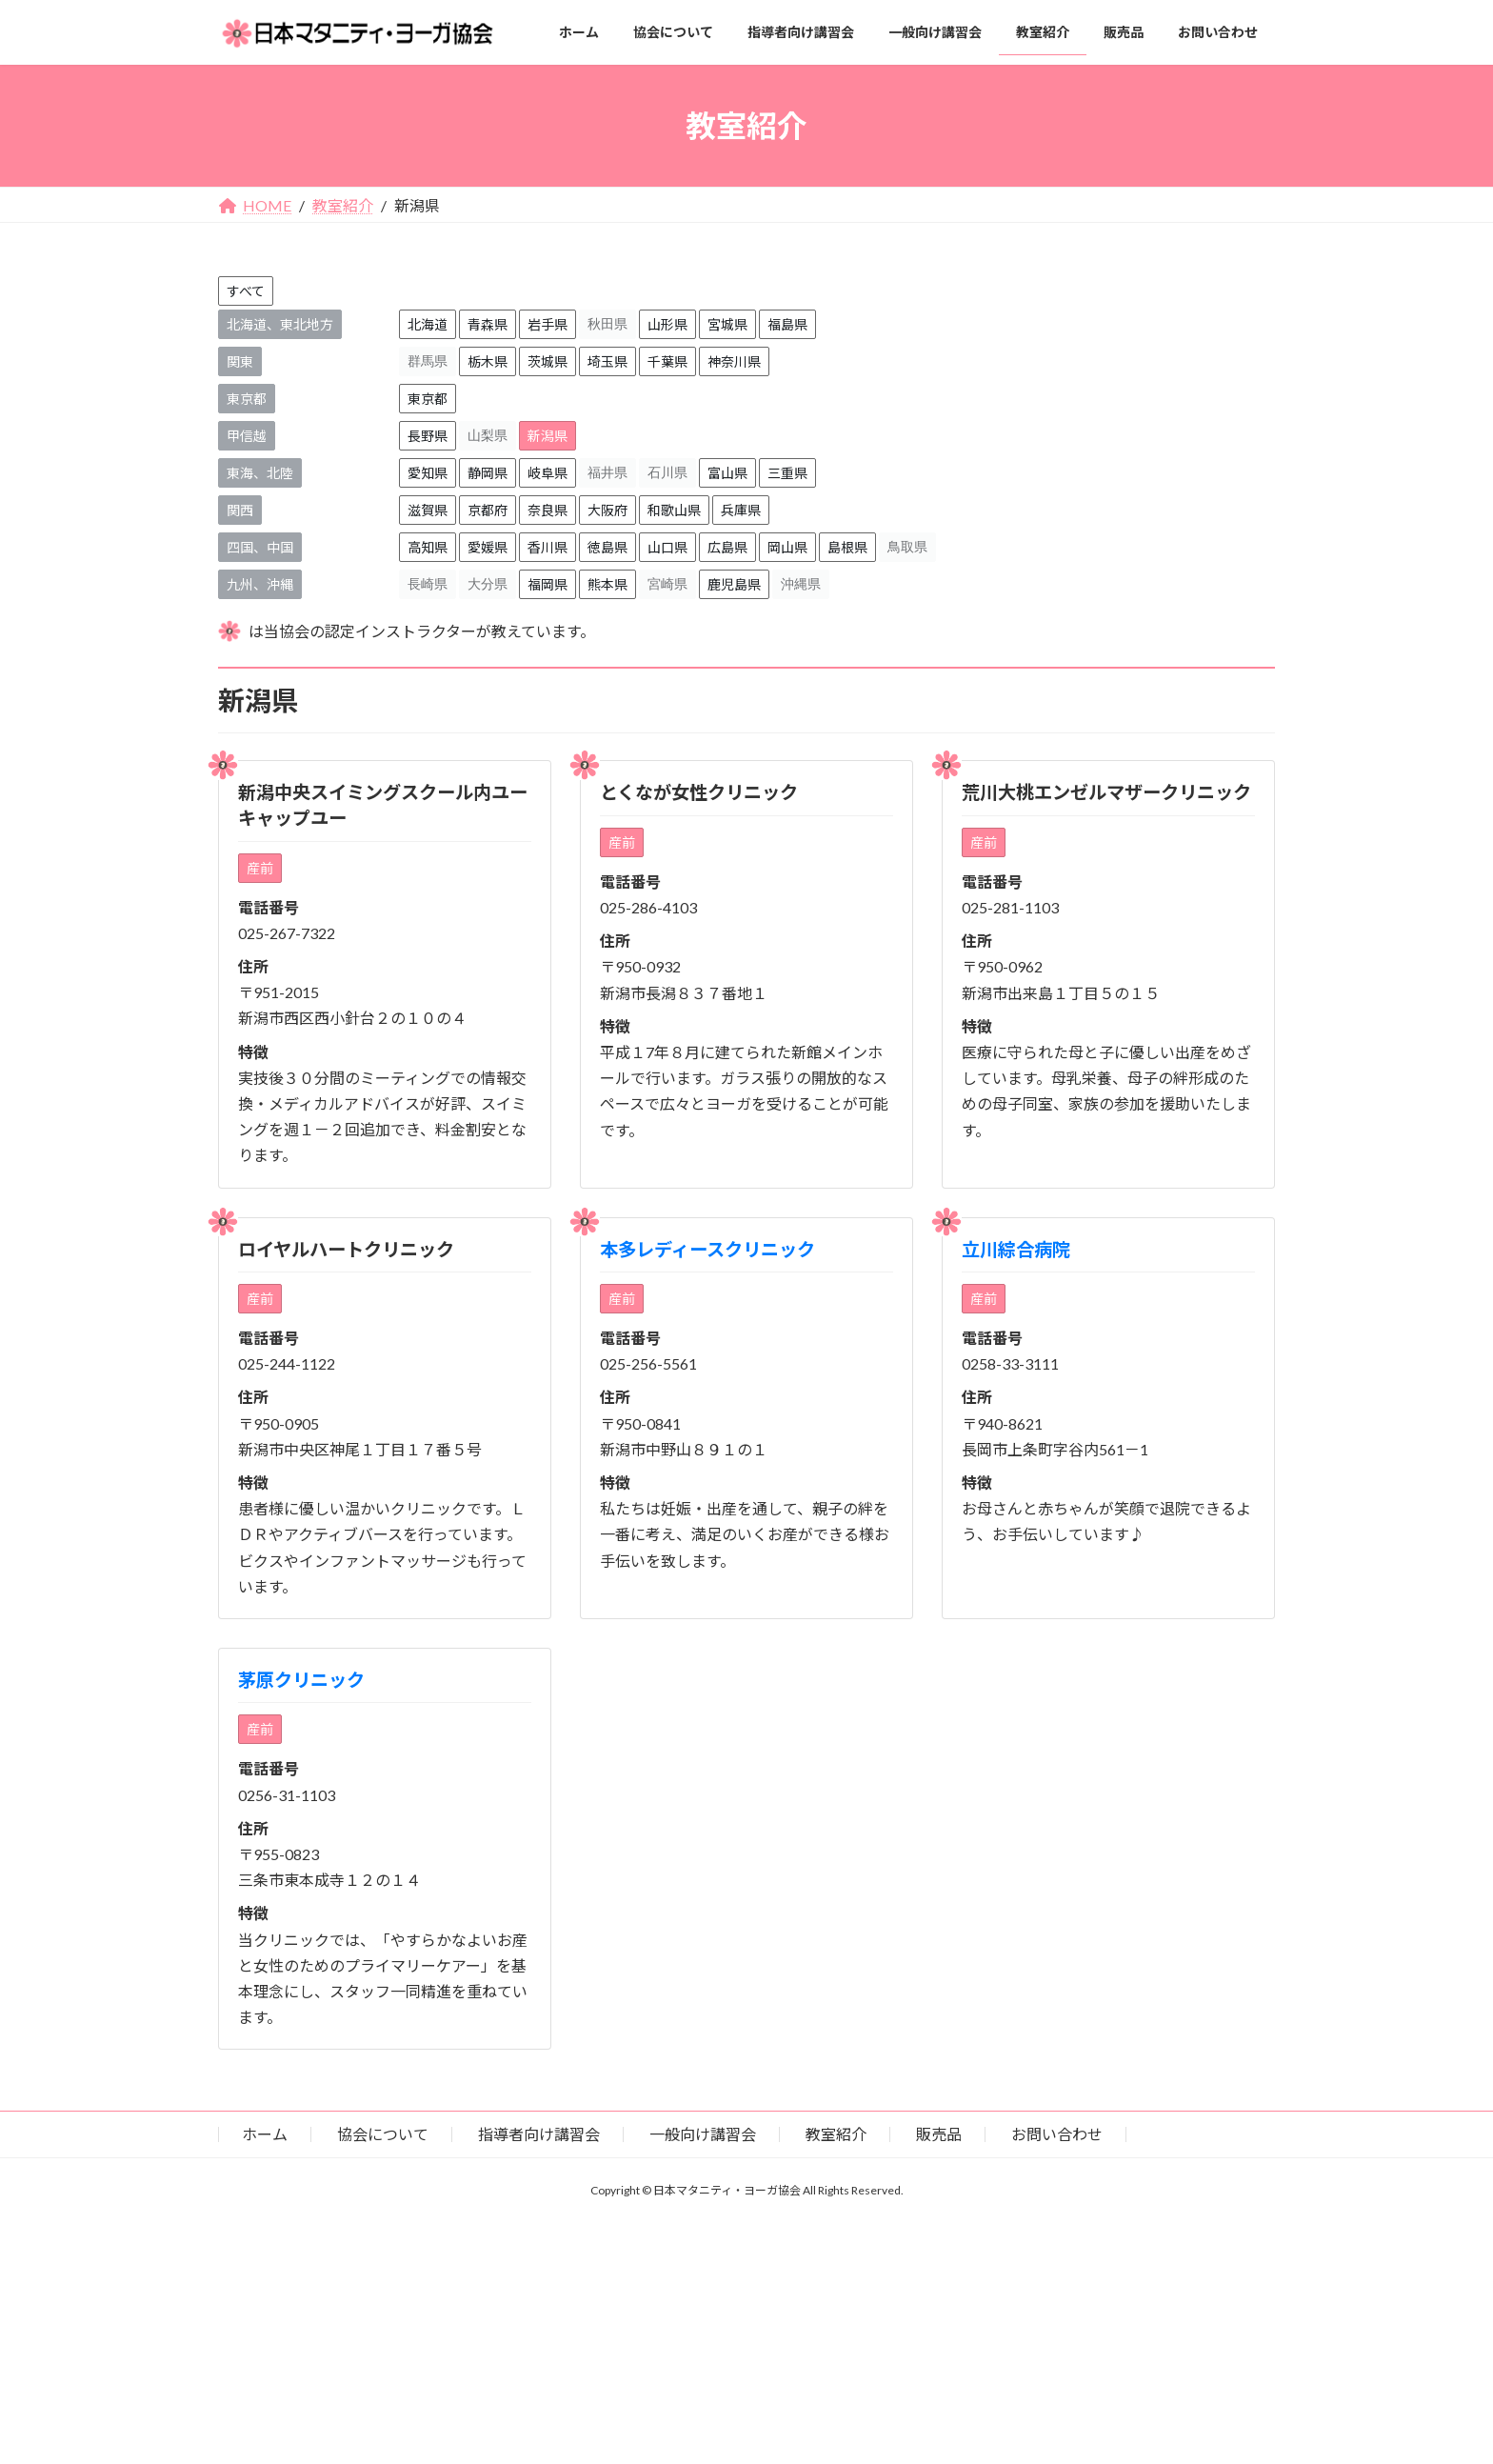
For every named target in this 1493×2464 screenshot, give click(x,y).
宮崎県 (667, 583)
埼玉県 (607, 361)
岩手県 (547, 324)
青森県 (488, 324)
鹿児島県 (734, 584)
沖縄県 (801, 583)
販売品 (939, 2134)
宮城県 (727, 324)
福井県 (607, 472)
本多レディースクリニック (707, 1249)
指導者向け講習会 (539, 2134)
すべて (246, 291)
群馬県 (428, 361)
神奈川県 (734, 361)
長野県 (428, 436)
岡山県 (787, 547)
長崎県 (428, 583)
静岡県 (488, 473)
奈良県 (547, 510)
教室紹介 (836, 2134)
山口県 (667, 547)
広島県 (727, 547)
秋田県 (607, 323)
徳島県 (607, 547)
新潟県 (547, 436)
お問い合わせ (1057, 2134)
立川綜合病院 (1016, 1249)
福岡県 (547, 584)
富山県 (727, 473)
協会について (382, 2134)
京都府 (488, 510)
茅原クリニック (301, 1680)
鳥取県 (907, 546)
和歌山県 (674, 510)
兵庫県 (741, 510)
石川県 (667, 472)
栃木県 (488, 361)
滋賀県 (428, 510)
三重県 (787, 473)
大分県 (488, 583)
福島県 (787, 324)
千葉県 (667, 361)
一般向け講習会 (702, 2134)
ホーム (265, 2134)
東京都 (428, 399)
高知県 (428, 547)
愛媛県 (488, 547)
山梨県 (488, 435)
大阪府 (607, 510)
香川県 (547, 547)
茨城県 (547, 361)
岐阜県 (547, 473)
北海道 (428, 324)
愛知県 (428, 473)
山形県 (667, 324)
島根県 (847, 547)
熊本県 (607, 584)
